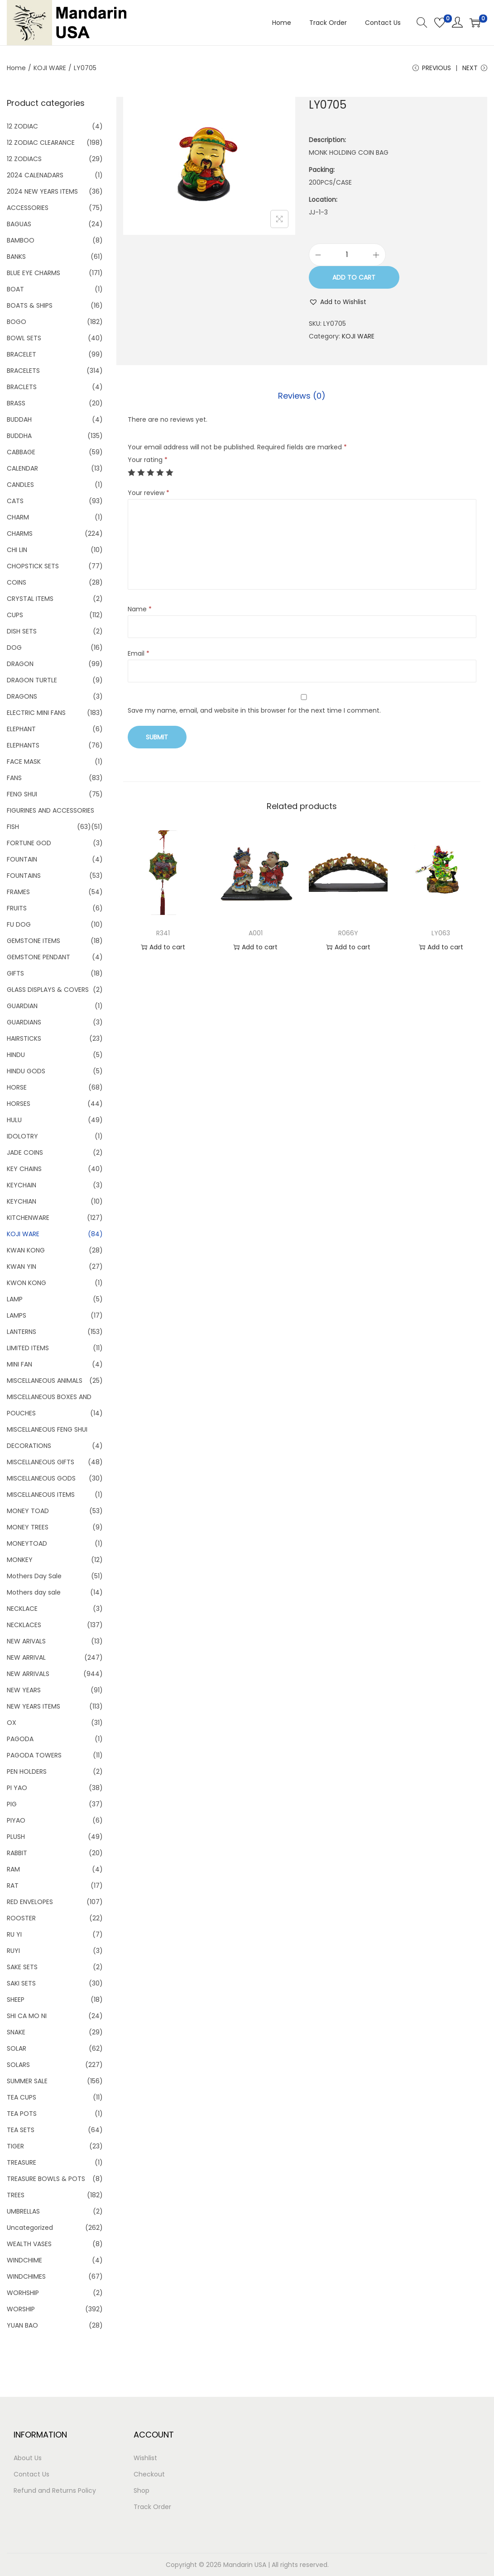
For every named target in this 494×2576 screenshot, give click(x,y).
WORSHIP (21, 2309)
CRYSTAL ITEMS (30, 598)
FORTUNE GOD (29, 843)
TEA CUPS (21, 2097)
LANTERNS (21, 1331)
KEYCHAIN (21, 1185)
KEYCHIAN (21, 1201)
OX (11, 1722)
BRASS (16, 403)
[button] (337, 301)
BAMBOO (20, 240)
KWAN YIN (21, 1266)
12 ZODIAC (22, 126)
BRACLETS (22, 386)
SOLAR (16, 2048)
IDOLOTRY (22, 1136)
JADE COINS (25, 1152)
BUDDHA (19, 435)
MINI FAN (19, 1364)
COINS (16, 582)
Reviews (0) (302, 395)
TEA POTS (22, 2113)
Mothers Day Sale (34, 1576)
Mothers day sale (34, 1592)
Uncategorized (30, 2227)
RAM (13, 1869)
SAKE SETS (22, 1966)
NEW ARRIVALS (28, 1673)
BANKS (16, 256)
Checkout (149, 2474)
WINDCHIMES (26, 2276)
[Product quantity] (347, 254)
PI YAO (17, 1787)
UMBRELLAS (23, 2211)
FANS (14, 777)
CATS (15, 500)
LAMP (15, 1299)
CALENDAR (22, 468)
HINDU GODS (26, 1071)
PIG (12, 1804)
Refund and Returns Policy (55, 2490)
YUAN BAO (22, 2325)
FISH (13, 826)
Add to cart (353, 277)
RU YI (14, 1934)
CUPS (15, 614)
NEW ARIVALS (26, 1641)
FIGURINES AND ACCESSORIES (50, 810)
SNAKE (16, 2032)
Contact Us (31, 2474)
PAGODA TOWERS (34, 1755)
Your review (148, 492)
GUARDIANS (24, 1022)
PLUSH (16, 1836)
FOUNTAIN (22, 859)
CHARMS (20, 533)
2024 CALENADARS (35, 175)
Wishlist (145, 2457)
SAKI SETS (21, 1983)
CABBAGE (21, 452)
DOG (14, 647)
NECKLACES (24, 1624)
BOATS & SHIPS (30, 305)
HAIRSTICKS (24, 1038)
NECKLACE (22, 1608)
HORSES (18, 1103)
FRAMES (18, 891)
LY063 (441, 933)
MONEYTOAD (27, 1543)
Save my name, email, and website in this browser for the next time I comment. (254, 710)
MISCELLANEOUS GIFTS (40, 1462)
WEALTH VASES (29, 2243)
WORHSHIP (23, 2292)
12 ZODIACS (24, 158)
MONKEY (20, 1559)
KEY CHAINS (24, 1168)
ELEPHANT (21, 728)
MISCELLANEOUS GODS (41, 1478)
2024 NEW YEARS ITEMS (42, 191)
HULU (14, 1119)
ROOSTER (21, 1918)
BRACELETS (23, 370)
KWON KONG (26, 1282)
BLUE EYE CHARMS (33, 272)
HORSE (17, 1087)
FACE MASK (24, 761)
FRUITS (17, 908)
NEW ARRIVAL (26, 1657)
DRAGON (20, 663)
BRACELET (21, 354)
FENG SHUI (22, 794)
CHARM (18, 517)
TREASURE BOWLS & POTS (46, 2178)
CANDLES (20, 484)
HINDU (16, 1054)
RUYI (13, 1950)
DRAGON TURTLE (32, 680)
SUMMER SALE (27, 2081)
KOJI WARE (50, 67)
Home (16, 67)
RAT (13, 1885)
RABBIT (17, 1852)
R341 (163, 933)
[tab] (302, 396)
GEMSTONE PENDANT (38, 957)
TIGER (15, 2146)
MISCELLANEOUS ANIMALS (44, 1380)
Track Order (152, 2506)
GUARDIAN (22, 1005)
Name (140, 609)
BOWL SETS (24, 338)
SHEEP (15, 1999)
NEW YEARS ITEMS (33, 1706)
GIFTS (15, 973)
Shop (141, 2490)
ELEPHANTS (23, 745)
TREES (15, 2195)
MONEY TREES (27, 1527)
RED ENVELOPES (30, 1901)
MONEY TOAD (28, 1510)
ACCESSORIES (27, 207)
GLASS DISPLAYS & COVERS (48, 989)
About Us (28, 2457)
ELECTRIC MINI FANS (36, 712)
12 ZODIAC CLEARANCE (41, 142)
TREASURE (21, 2162)
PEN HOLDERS (27, 1771)
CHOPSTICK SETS (33, 566)
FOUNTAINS (24, 875)
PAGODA (20, 1738)
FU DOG (19, 924)
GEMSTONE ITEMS (33, 940)
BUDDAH (19, 419)
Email (138, 653)
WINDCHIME (24, 2260)
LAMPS (16, 1315)
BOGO (16, 321)
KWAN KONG (26, 1250)
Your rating (148, 459)
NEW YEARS (24, 1690)
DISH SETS (22, 631)
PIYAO (16, 1820)
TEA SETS (20, 2129)
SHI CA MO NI (27, 2015)
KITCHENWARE (28, 1217)
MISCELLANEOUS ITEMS (41, 1494)
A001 (256, 933)
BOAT (15, 289)
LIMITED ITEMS (28, 1347)
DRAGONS (22, 696)
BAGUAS (19, 224)
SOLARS (18, 2064)
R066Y (348, 933)
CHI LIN (17, 549)
